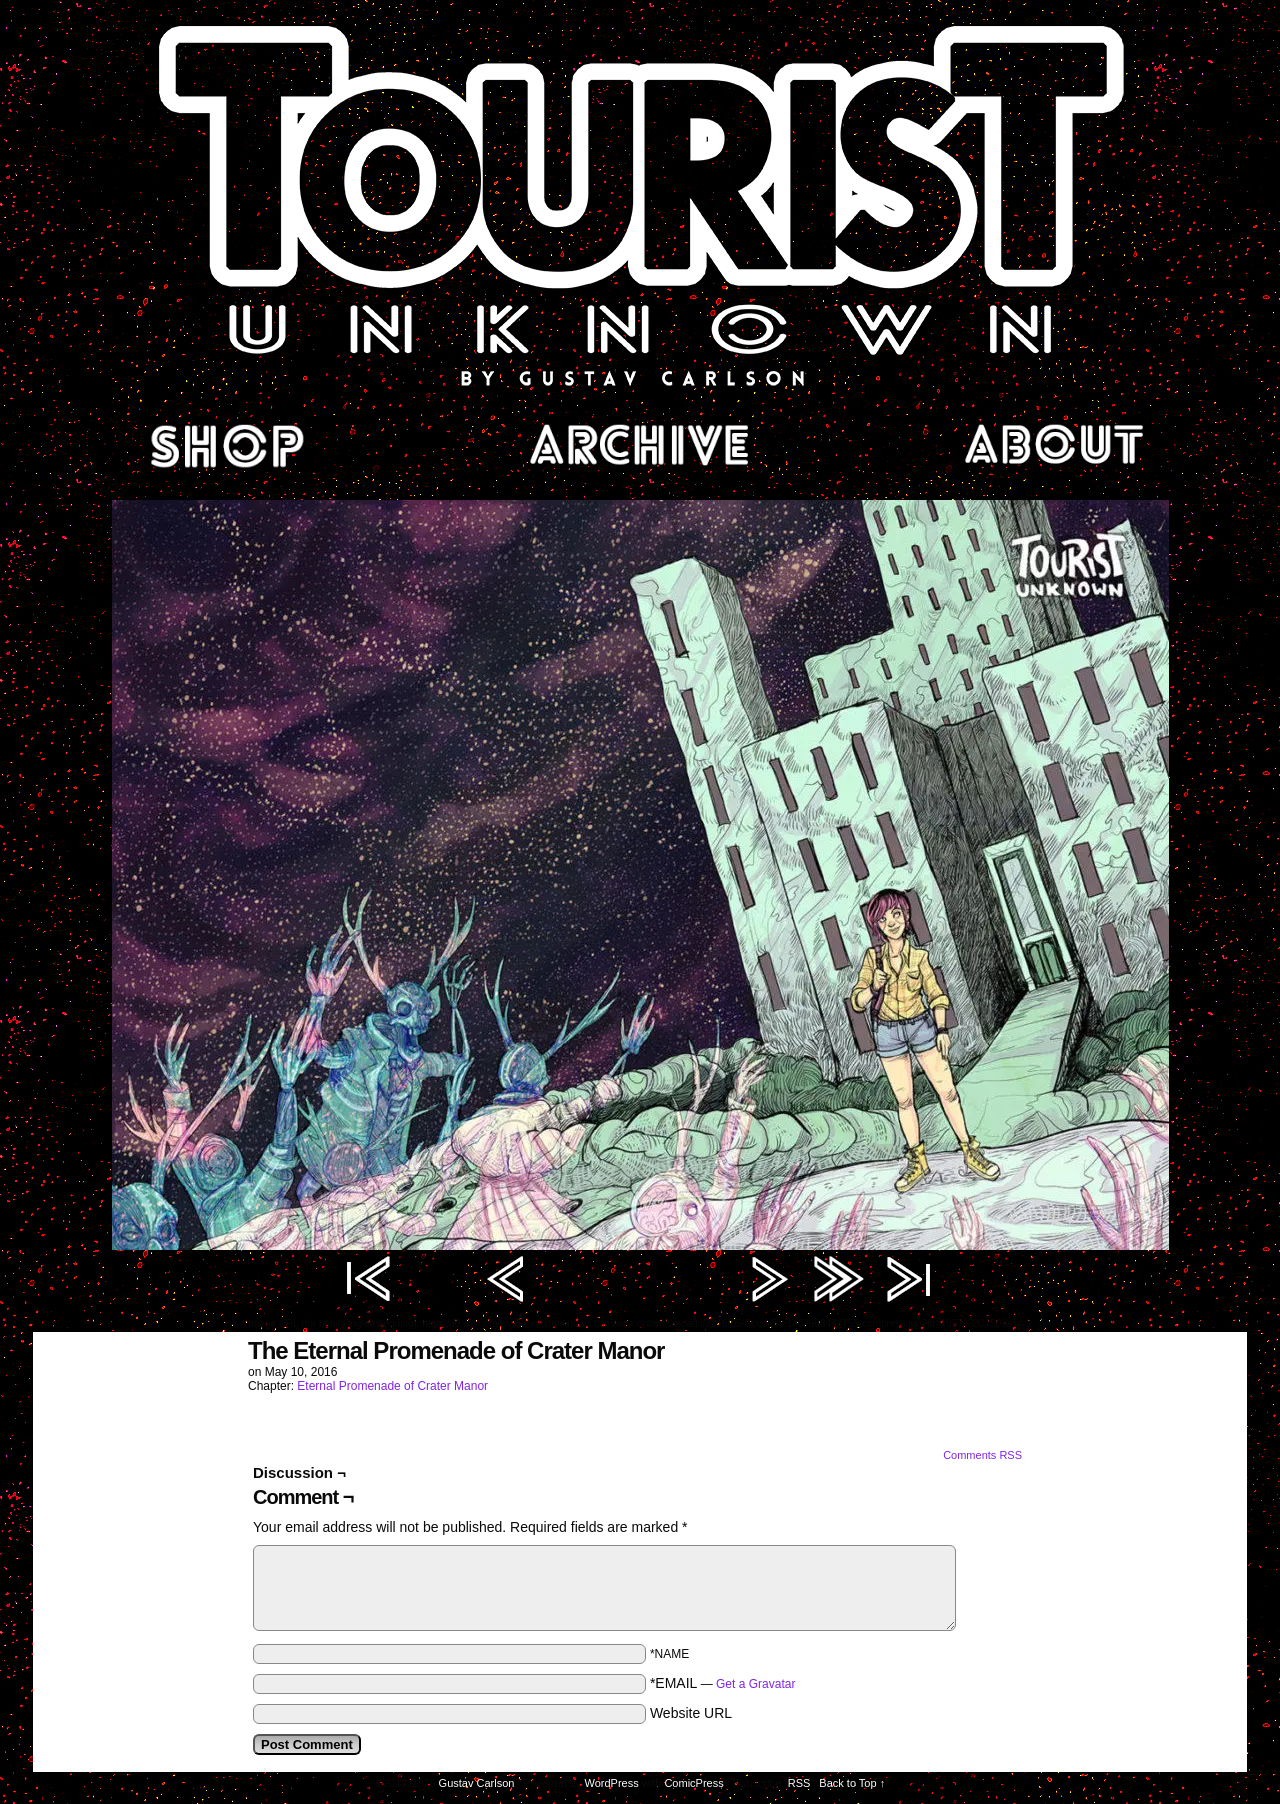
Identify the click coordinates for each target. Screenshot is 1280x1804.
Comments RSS (982, 1455)
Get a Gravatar (755, 1684)
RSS (799, 1783)
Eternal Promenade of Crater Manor (392, 1386)
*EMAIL (723, 1683)
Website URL (691, 1713)
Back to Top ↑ (852, 1783)
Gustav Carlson (477, 1783)
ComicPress (693, 1783)
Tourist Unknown (640, 204)
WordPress (612, 1783)
